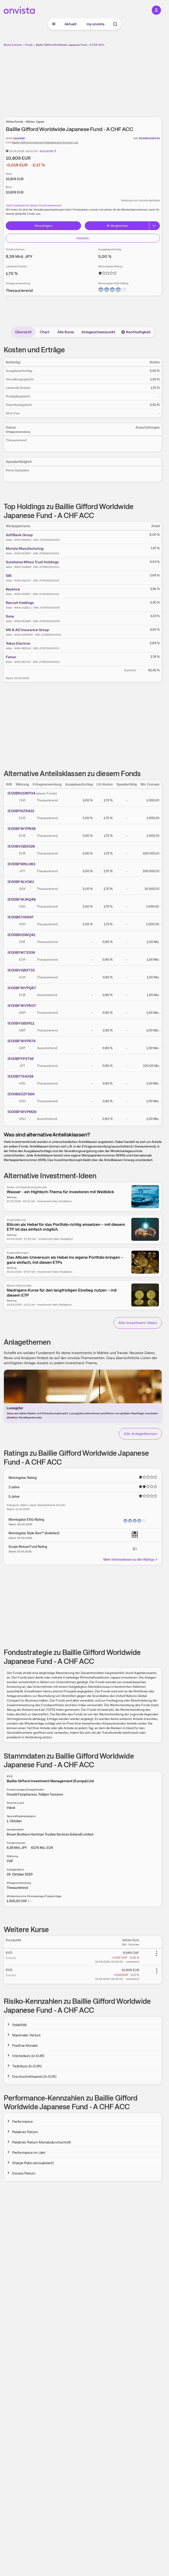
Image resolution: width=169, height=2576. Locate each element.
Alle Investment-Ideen (137, 1322)
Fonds (29, 45)
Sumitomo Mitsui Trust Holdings (32, 562)
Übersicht (23, 332)
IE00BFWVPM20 (22, 1111)
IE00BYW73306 (21, 952)
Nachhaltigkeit (136, 332)
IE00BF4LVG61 (21, 881)
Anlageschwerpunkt (98, 332)
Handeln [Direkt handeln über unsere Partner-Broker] (82, 238)
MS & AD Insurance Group (27, 629)
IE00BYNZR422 (21, 810)
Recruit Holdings (20, 602)
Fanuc (11, 657)
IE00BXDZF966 (21, 1094)
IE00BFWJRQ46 (22, 899)
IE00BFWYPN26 (22, 828)
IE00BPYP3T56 (21, 1058)
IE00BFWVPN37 (22, 1005)
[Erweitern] (154, 225)
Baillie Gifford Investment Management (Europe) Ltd (45, 142)
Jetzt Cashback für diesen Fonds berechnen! (34, 205)
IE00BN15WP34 (21, 793)
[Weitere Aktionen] (156, 1953)
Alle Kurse (65, 332)
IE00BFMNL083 (21, 864)
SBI (9, 575)
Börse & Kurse (13, 45)
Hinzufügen (43, 226)
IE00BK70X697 (21, 917)
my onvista (95, 24)
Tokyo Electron (18, 643)
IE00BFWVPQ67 (22, 987)
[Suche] (115, 24)
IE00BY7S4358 (21, 1076)
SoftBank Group (19, 534)
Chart (44, 332)
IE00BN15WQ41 (21, 934)
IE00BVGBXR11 (21, 1023)
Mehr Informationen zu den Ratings (130, 1559)
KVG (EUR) (48, 151)
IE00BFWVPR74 (22, 1041)
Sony (10, 616)
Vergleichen (117, 226)
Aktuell (70, 24)
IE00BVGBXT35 (21, 970)
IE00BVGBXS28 (21, 846)
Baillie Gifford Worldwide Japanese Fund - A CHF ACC (70, 45)
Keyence (13, 589)
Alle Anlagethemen (140, 1433)
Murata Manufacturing (24, 548)
